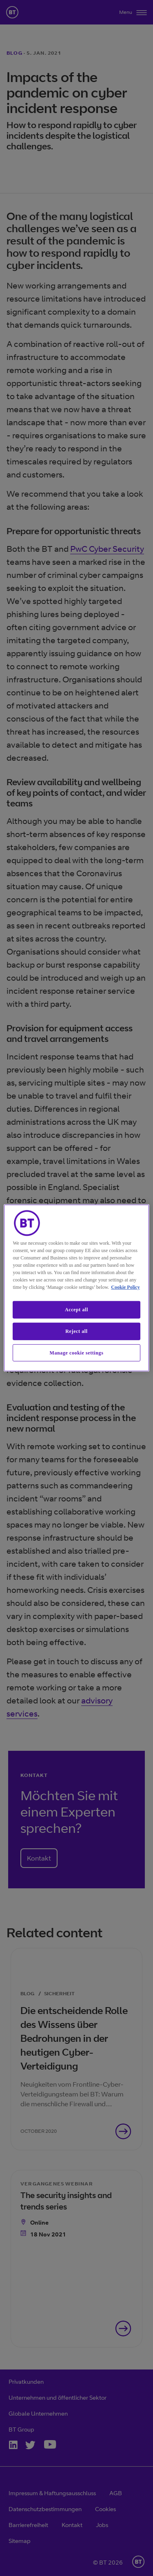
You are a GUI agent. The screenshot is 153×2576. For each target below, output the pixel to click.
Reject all (76, 1331)
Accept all (76, 1309)
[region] (76, 1288)
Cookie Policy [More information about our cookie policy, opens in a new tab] (125, 1287)
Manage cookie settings (77, 1352)
